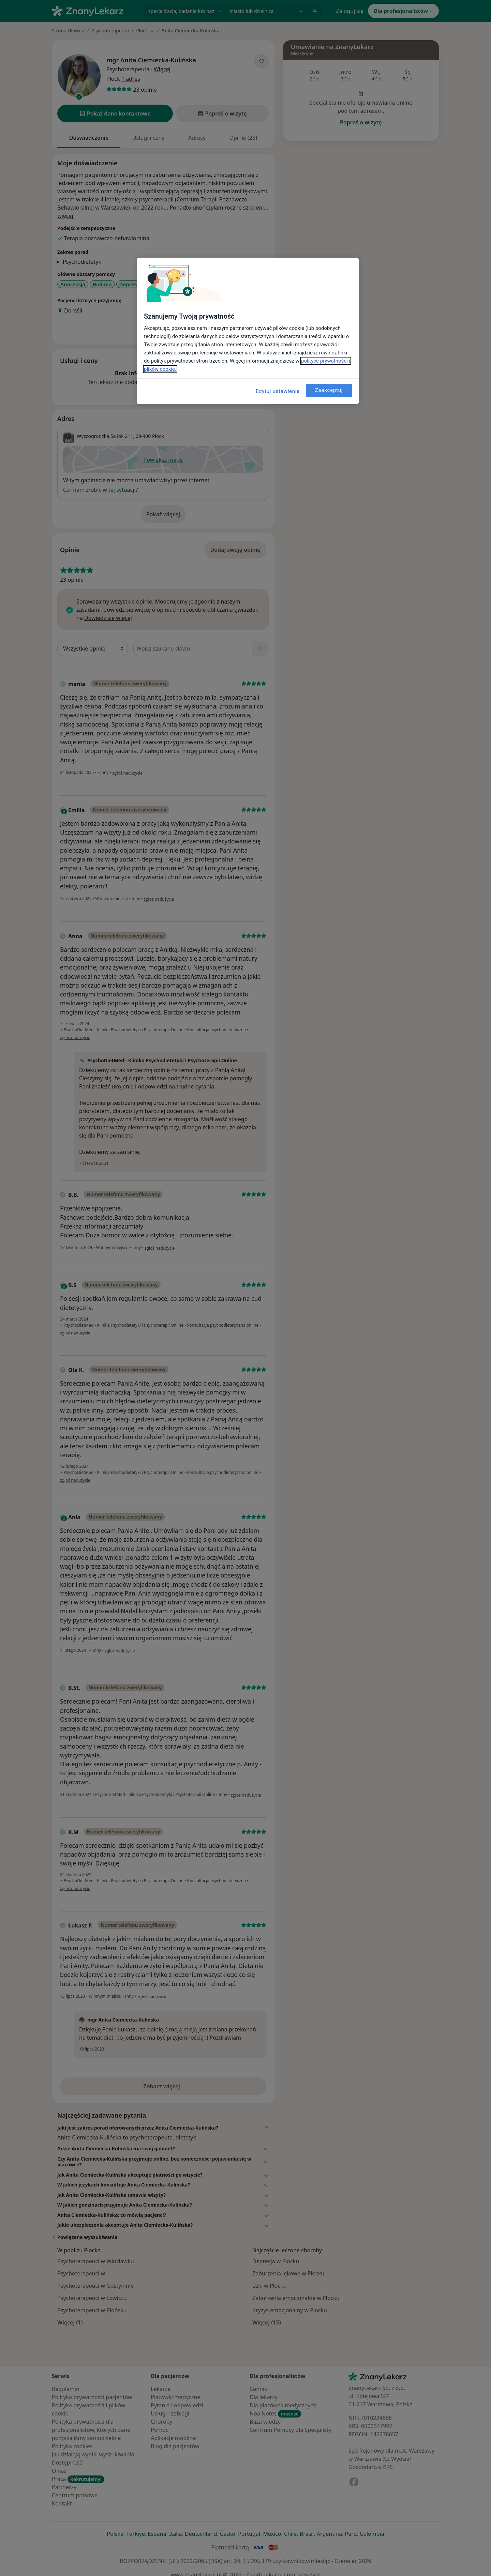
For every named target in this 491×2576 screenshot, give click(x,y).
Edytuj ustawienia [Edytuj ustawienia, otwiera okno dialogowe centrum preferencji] (278, 391)
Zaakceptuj (329, 390)
